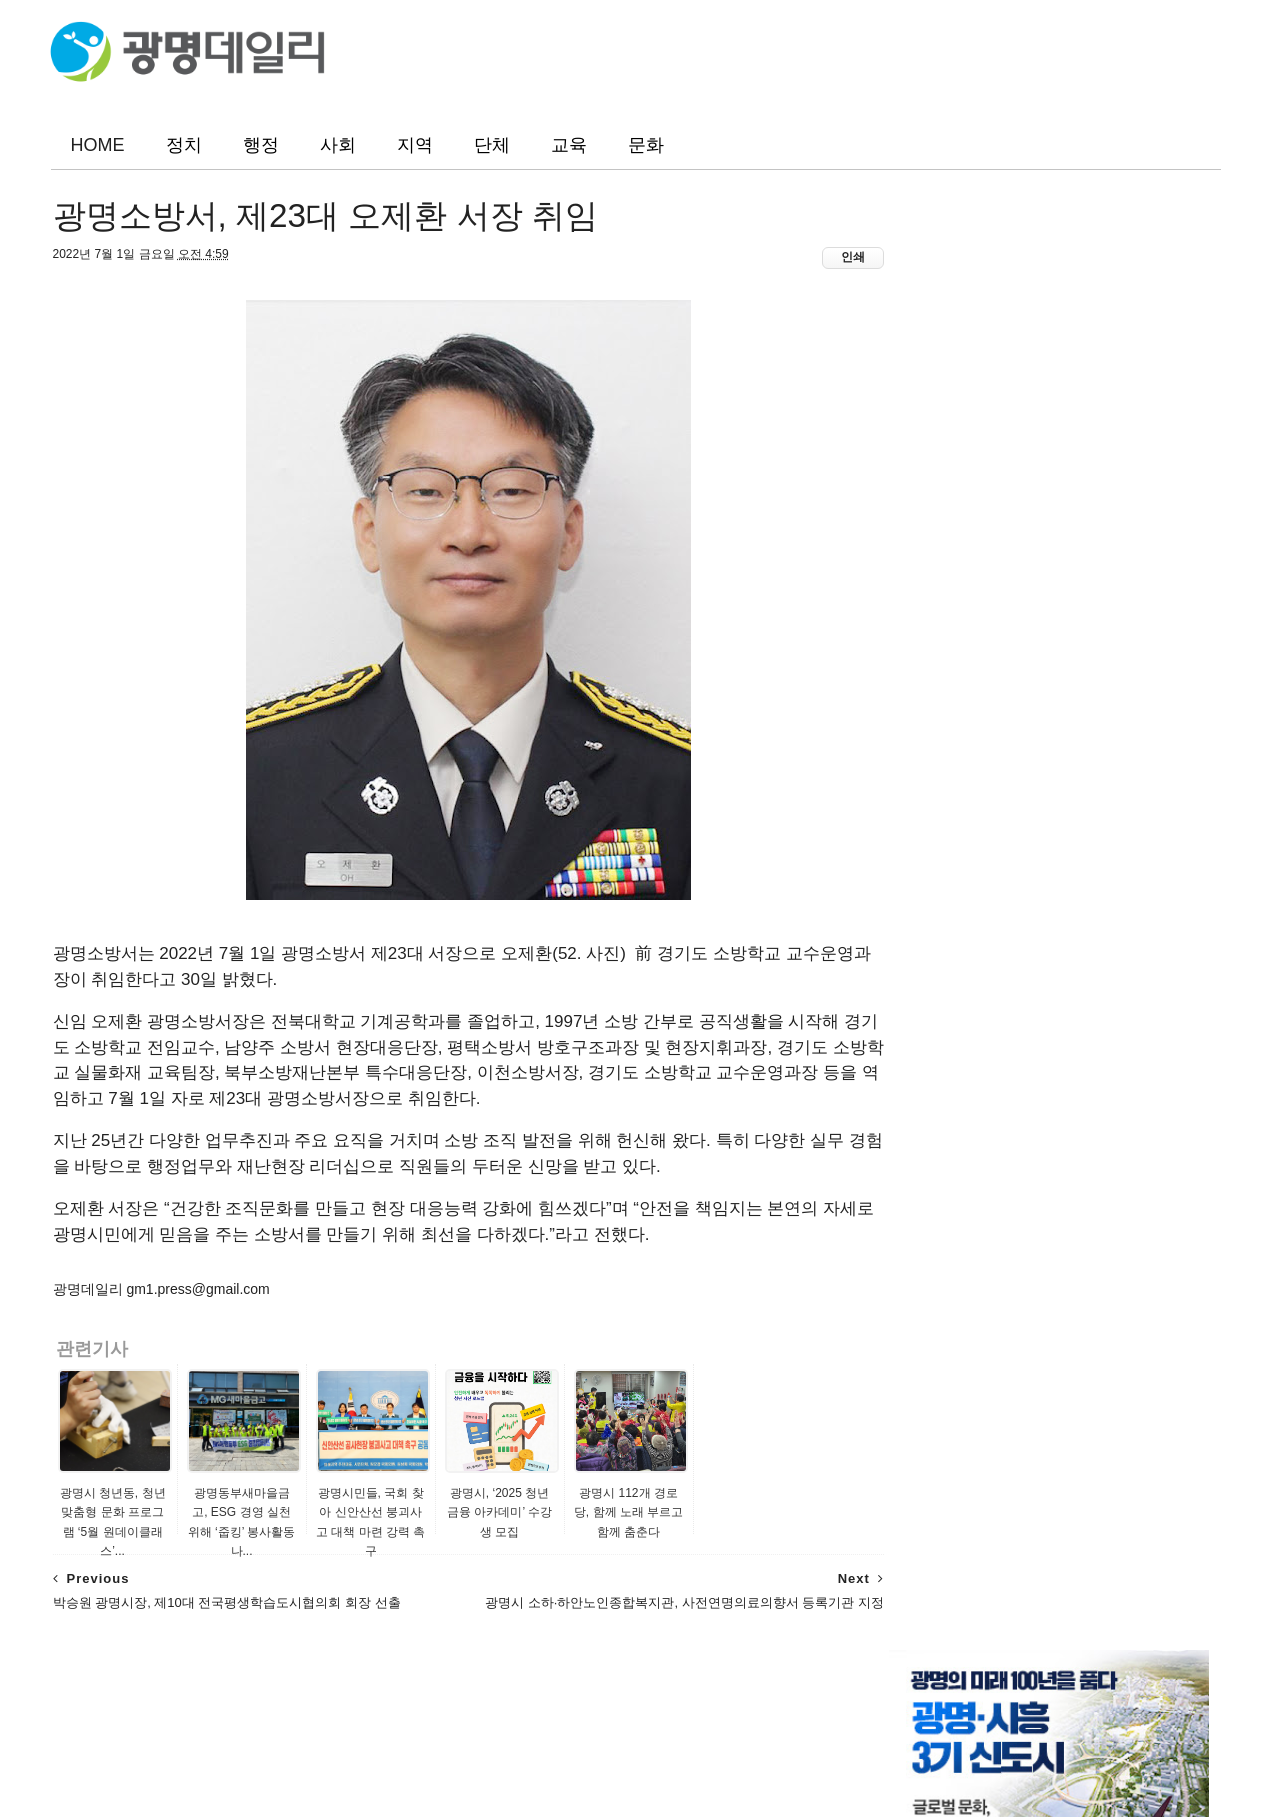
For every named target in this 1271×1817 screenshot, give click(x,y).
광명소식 (938, 758)
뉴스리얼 (909, 904)
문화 (646, 145)
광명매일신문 (923, 843)
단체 (492, 145)
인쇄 (811, 261)
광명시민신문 (923, 823)
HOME (98, 145)
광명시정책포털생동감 (951, 965)
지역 (415, 145)
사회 (338, 145)
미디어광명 (916, 945)
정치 (184, 145)
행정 (261, 145)
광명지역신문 (923, 884)
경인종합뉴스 (923, 925)
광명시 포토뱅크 (932, 1006)
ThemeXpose (1066, 1771)
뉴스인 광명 (918, 864)
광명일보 (909, 803)
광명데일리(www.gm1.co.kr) (618, 1749)
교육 (569, 145)
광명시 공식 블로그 (941, 986)
